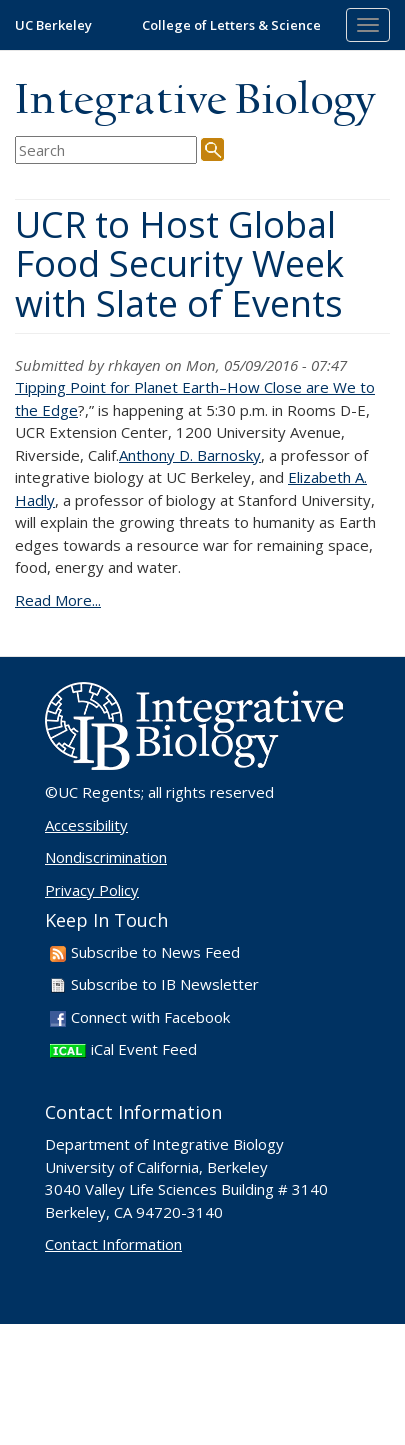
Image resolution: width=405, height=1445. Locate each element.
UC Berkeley (53, 25)
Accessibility (86, 825)
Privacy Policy (92, 890)
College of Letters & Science (231, 25)
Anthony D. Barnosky (190, 455)
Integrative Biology (195, 101)
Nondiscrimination (106, 857)
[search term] (106, 150)
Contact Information (113, 1244)
